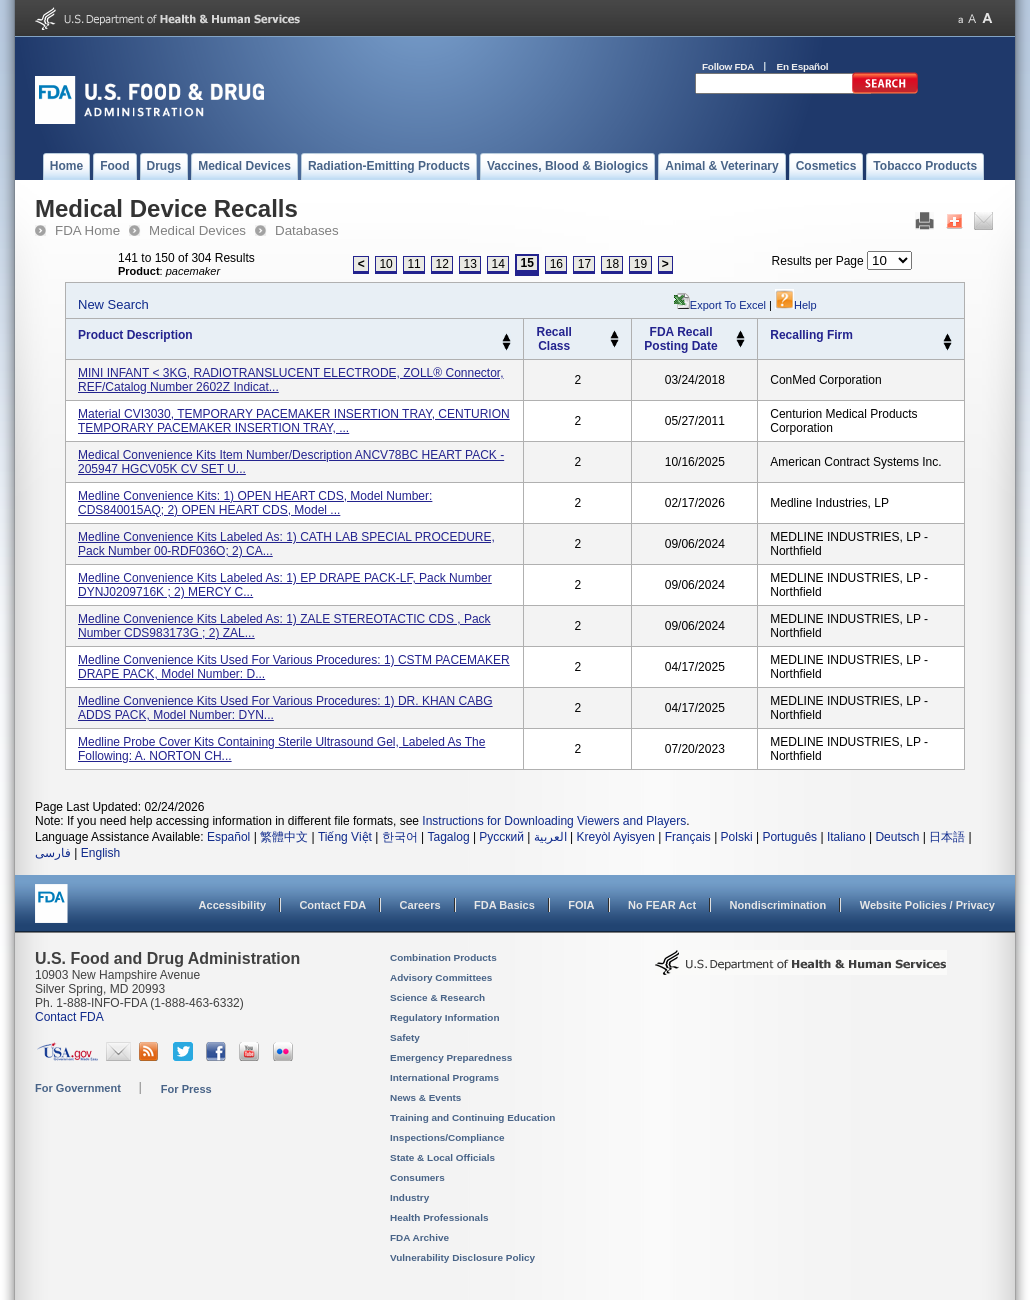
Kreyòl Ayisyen (615, 837)
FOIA (581, 905)
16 (556, 264)
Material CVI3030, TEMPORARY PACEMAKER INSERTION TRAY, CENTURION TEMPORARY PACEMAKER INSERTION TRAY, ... (294, 421)
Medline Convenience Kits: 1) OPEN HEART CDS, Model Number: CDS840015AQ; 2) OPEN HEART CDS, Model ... (255, 503)
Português (789, 837)
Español (228, 837)
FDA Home (87, 230)
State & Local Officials (442, 1157)
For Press (186, 1089)
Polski (737, 837)
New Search (113, 304)
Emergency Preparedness (451, 1057)
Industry (409, 1197)
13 (470, 264)
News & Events (425, 1097)
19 (640, 264)
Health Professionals (439, 1217)
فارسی (53, 853)
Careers (420, 905)
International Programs (444, 1077)
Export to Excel (728, 305)
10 (385, 264)
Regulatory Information (445, 1017)
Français (688, 837)
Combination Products (443, 957)
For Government (78, 1088)
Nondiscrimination (778, 905)
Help (796, 305)
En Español (803, 66)
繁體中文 (284, 837)
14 (498, 264)
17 (584, 264)
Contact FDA (332, 905)
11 (413, 264)
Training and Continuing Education (472, 1117)
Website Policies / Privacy (927, 905)
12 (441, 264)
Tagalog (449, 837)
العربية (550, 837)
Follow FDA (728, 66)
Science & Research (437, 997)
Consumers (417, 1177)
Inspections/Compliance (447, 1137)
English (100, 853)
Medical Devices (197, 230)
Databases (307, 230)
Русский (501, 837)
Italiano (846, 837)
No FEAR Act (662, 905)
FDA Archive (419, 1237)
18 (612, 264)
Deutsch (897, 837)
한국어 (400, 837)
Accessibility (232, 905)
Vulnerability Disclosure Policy (462, 1257)
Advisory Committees (441, 977)
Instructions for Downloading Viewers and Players (554, 821)
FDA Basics (504, 905)
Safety (405, 1037)
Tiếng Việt (345, 837)
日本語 (947, 837)
